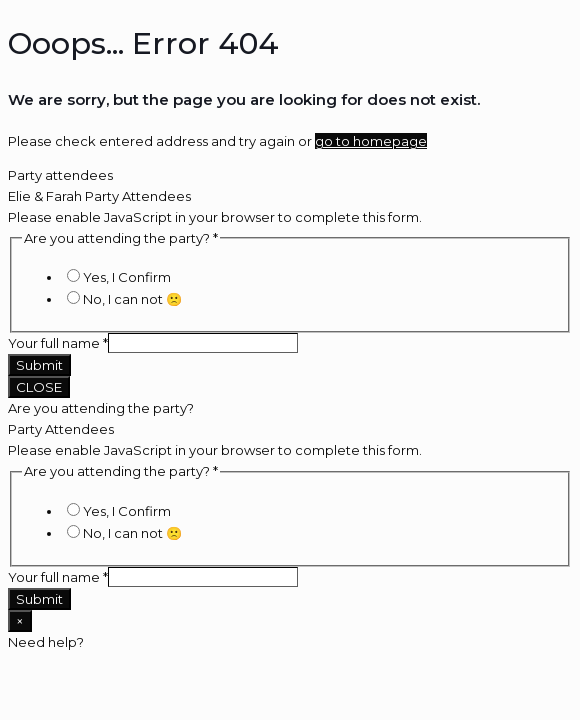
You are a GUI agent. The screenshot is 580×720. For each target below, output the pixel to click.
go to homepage (371, 141)
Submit (39, 365)
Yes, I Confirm (127, 277)
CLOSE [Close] (39, 387)
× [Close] (20, 621)
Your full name (58, 343)
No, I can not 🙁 (132, 299)
